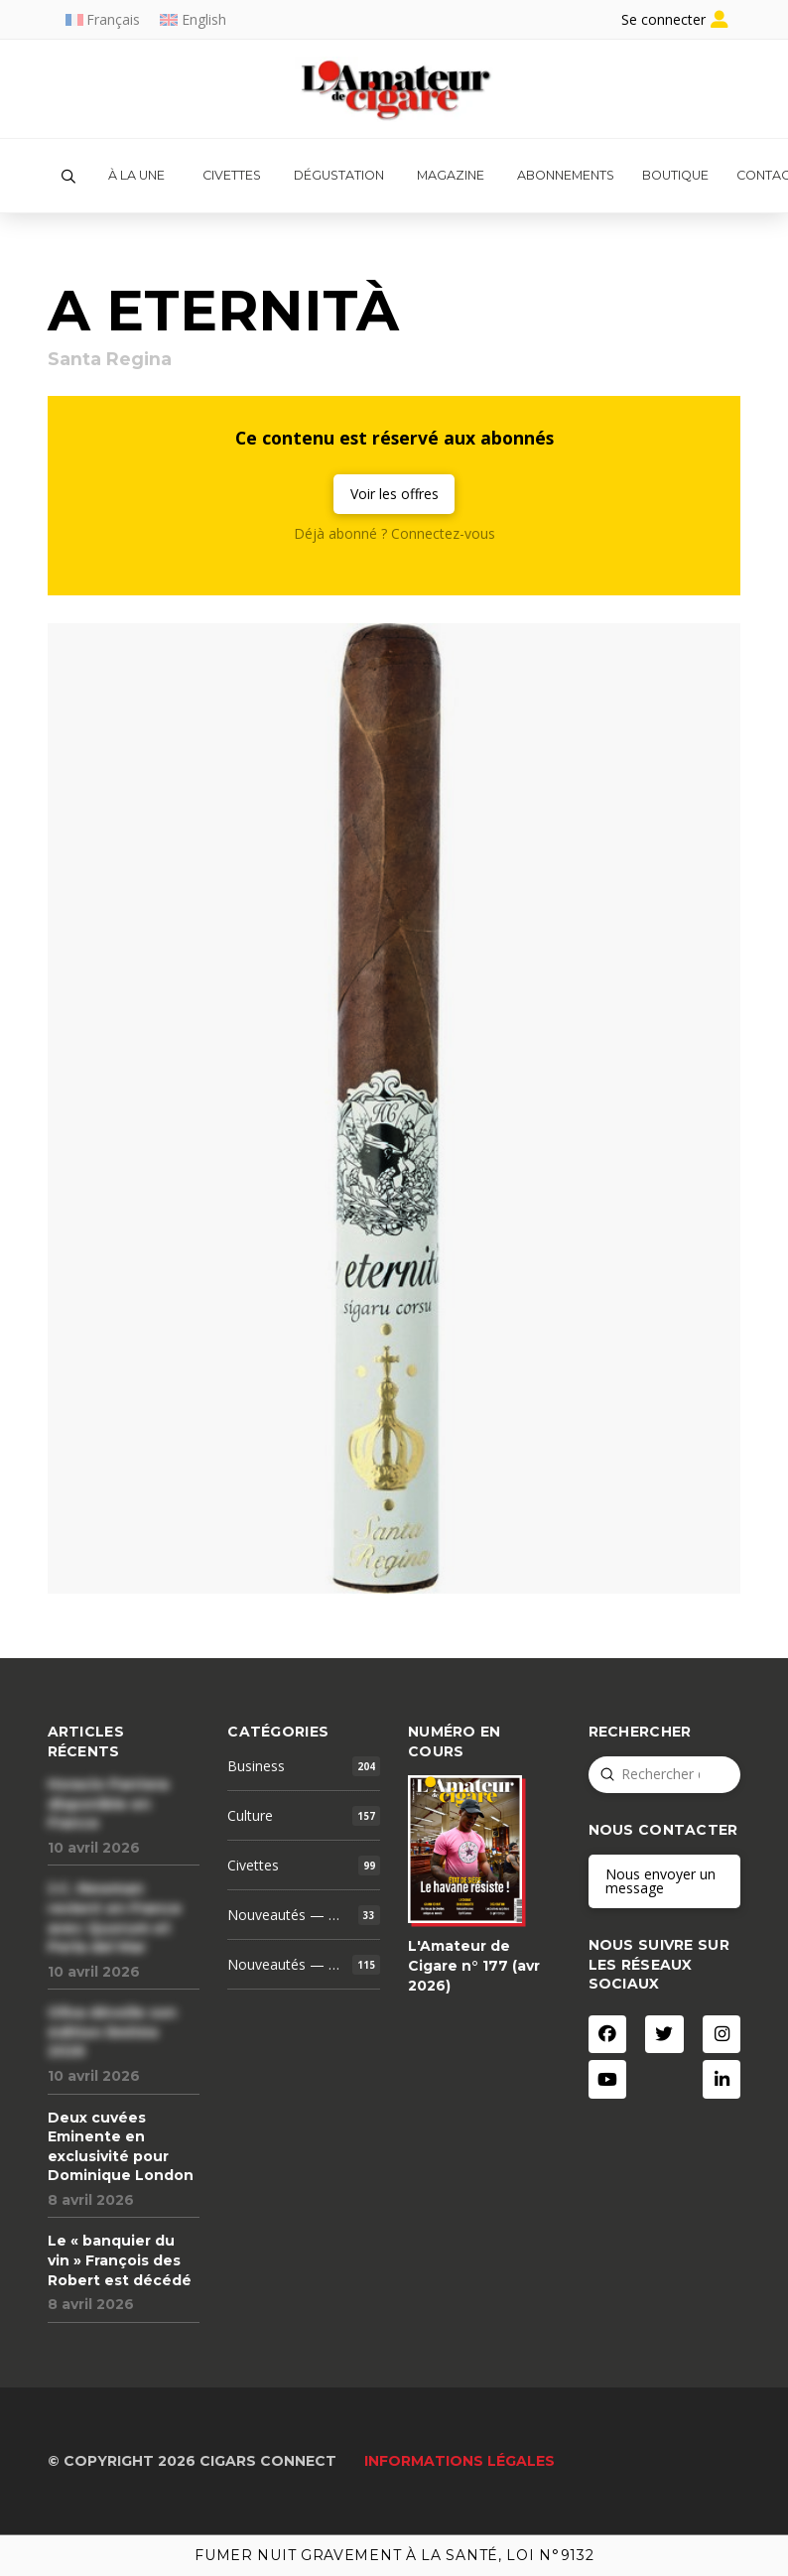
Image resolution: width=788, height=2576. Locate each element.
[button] (68, 176)
